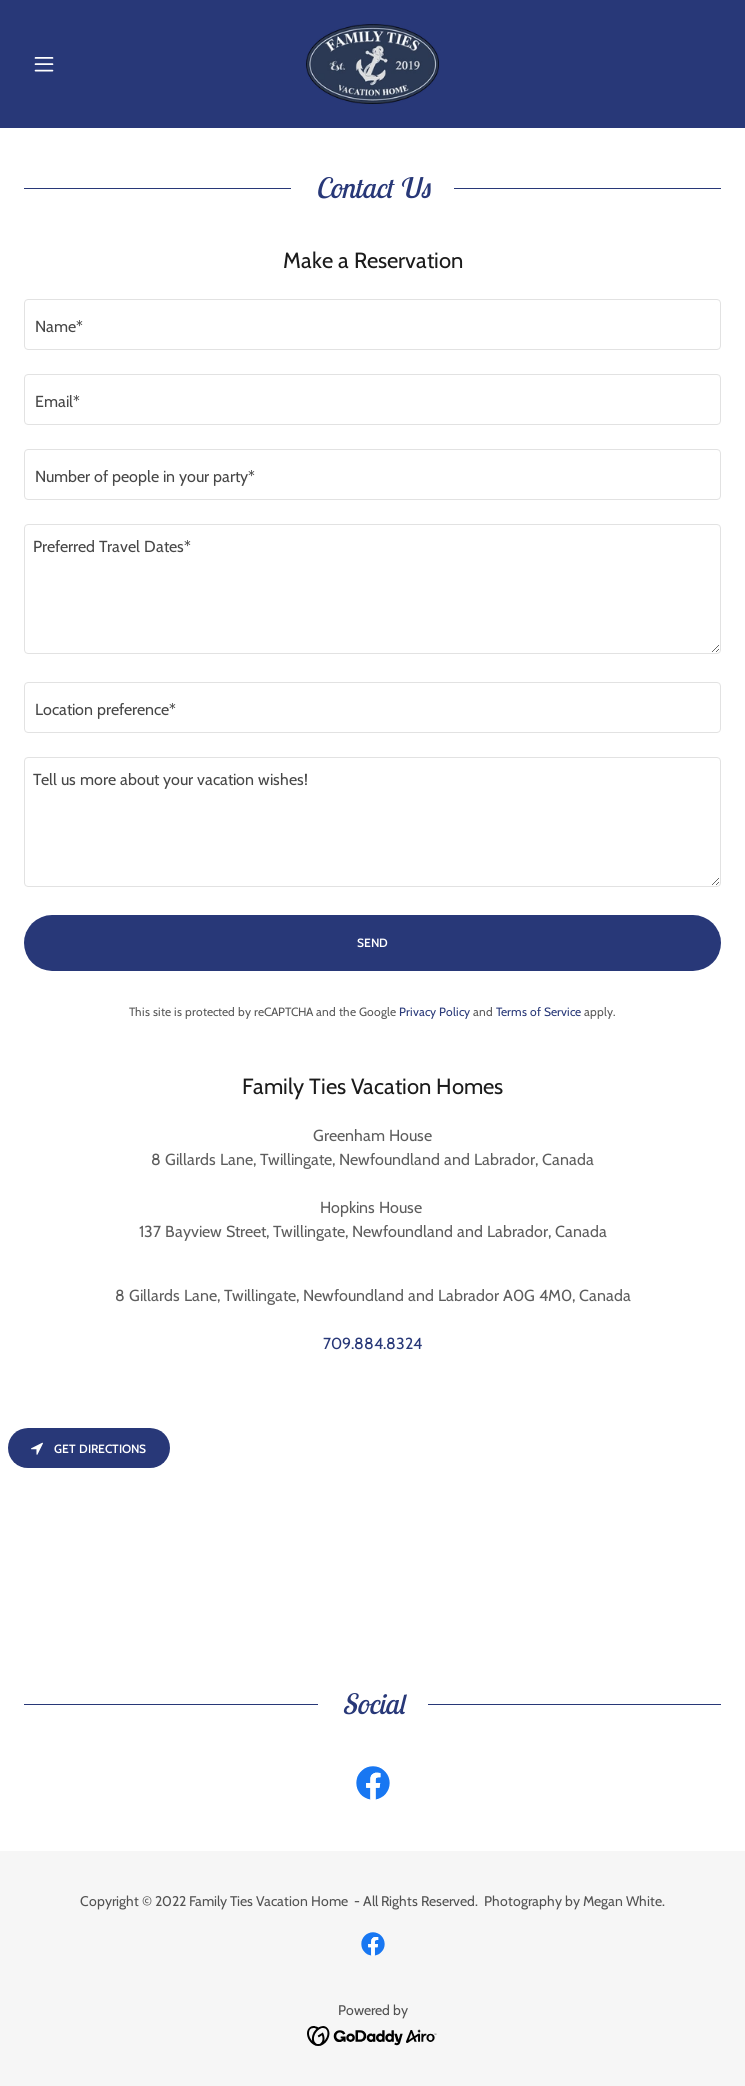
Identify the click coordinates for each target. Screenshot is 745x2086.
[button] (76, 64)
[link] (373, 64)
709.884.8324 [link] (372, 1343)
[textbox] (372, 324)
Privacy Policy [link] (434, 1011)
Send (372, 942)
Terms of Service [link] (538, 1011)
